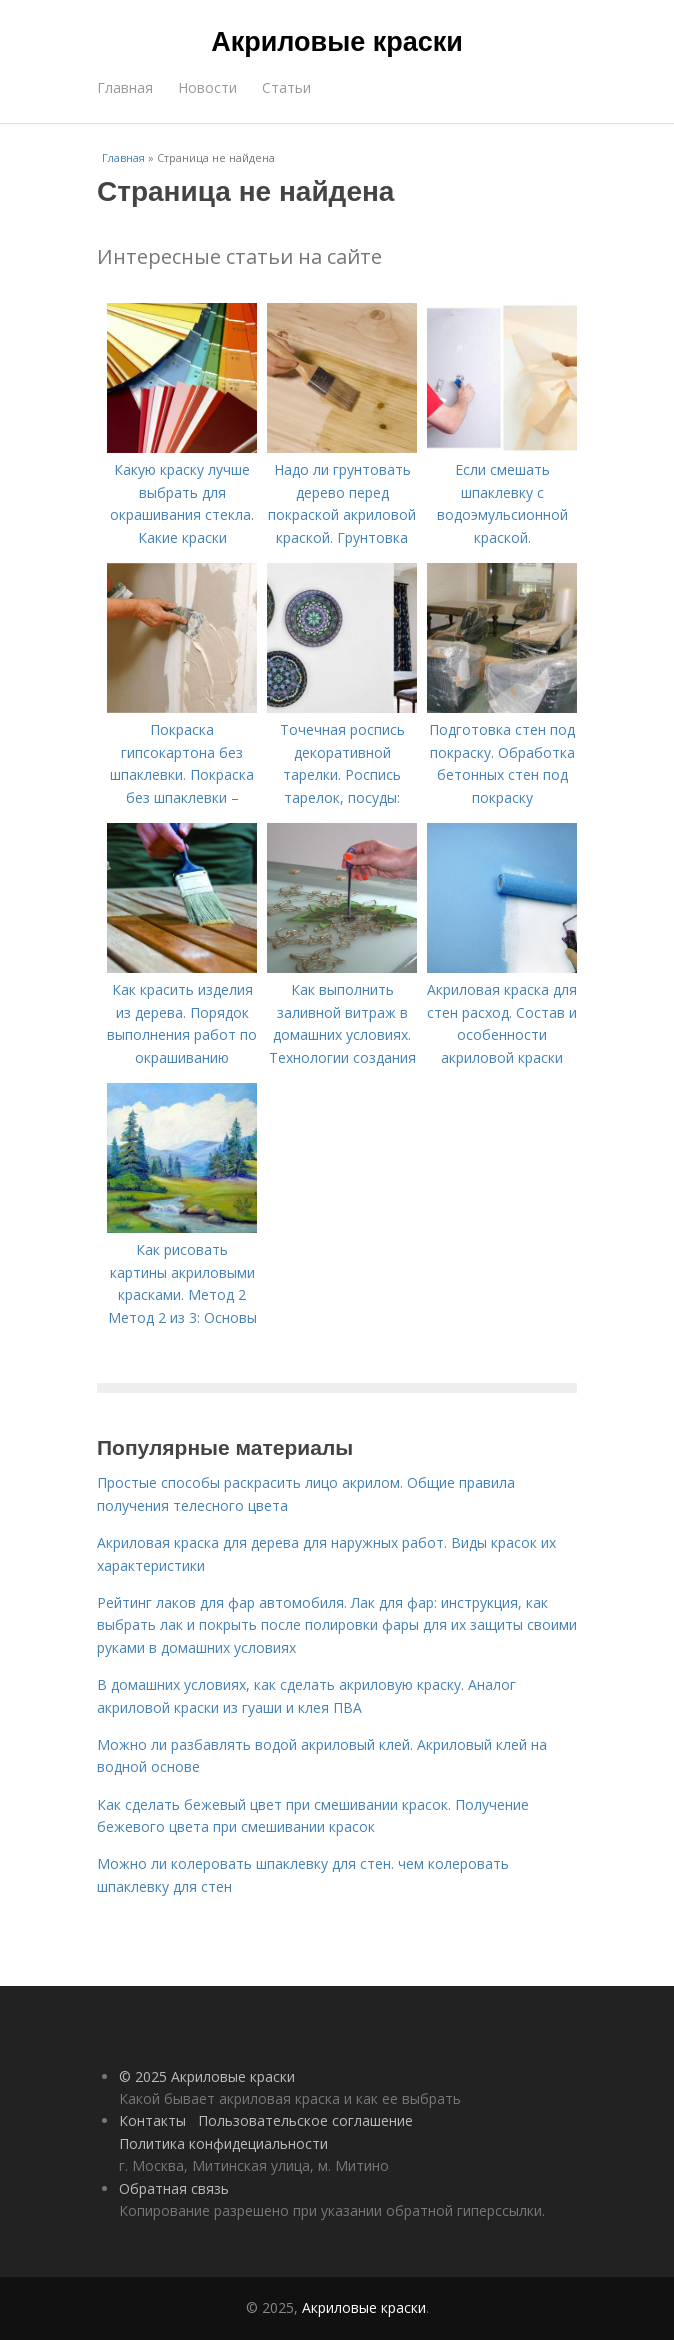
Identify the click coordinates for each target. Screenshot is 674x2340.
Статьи (286, 87)
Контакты (152, 2120)
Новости (207, 87)
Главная (125, 87)
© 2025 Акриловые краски (207, 2076)
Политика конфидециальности (223, 2143)
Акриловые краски (337, 42)
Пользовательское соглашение (305, 2120)
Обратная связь (174, 2188)
